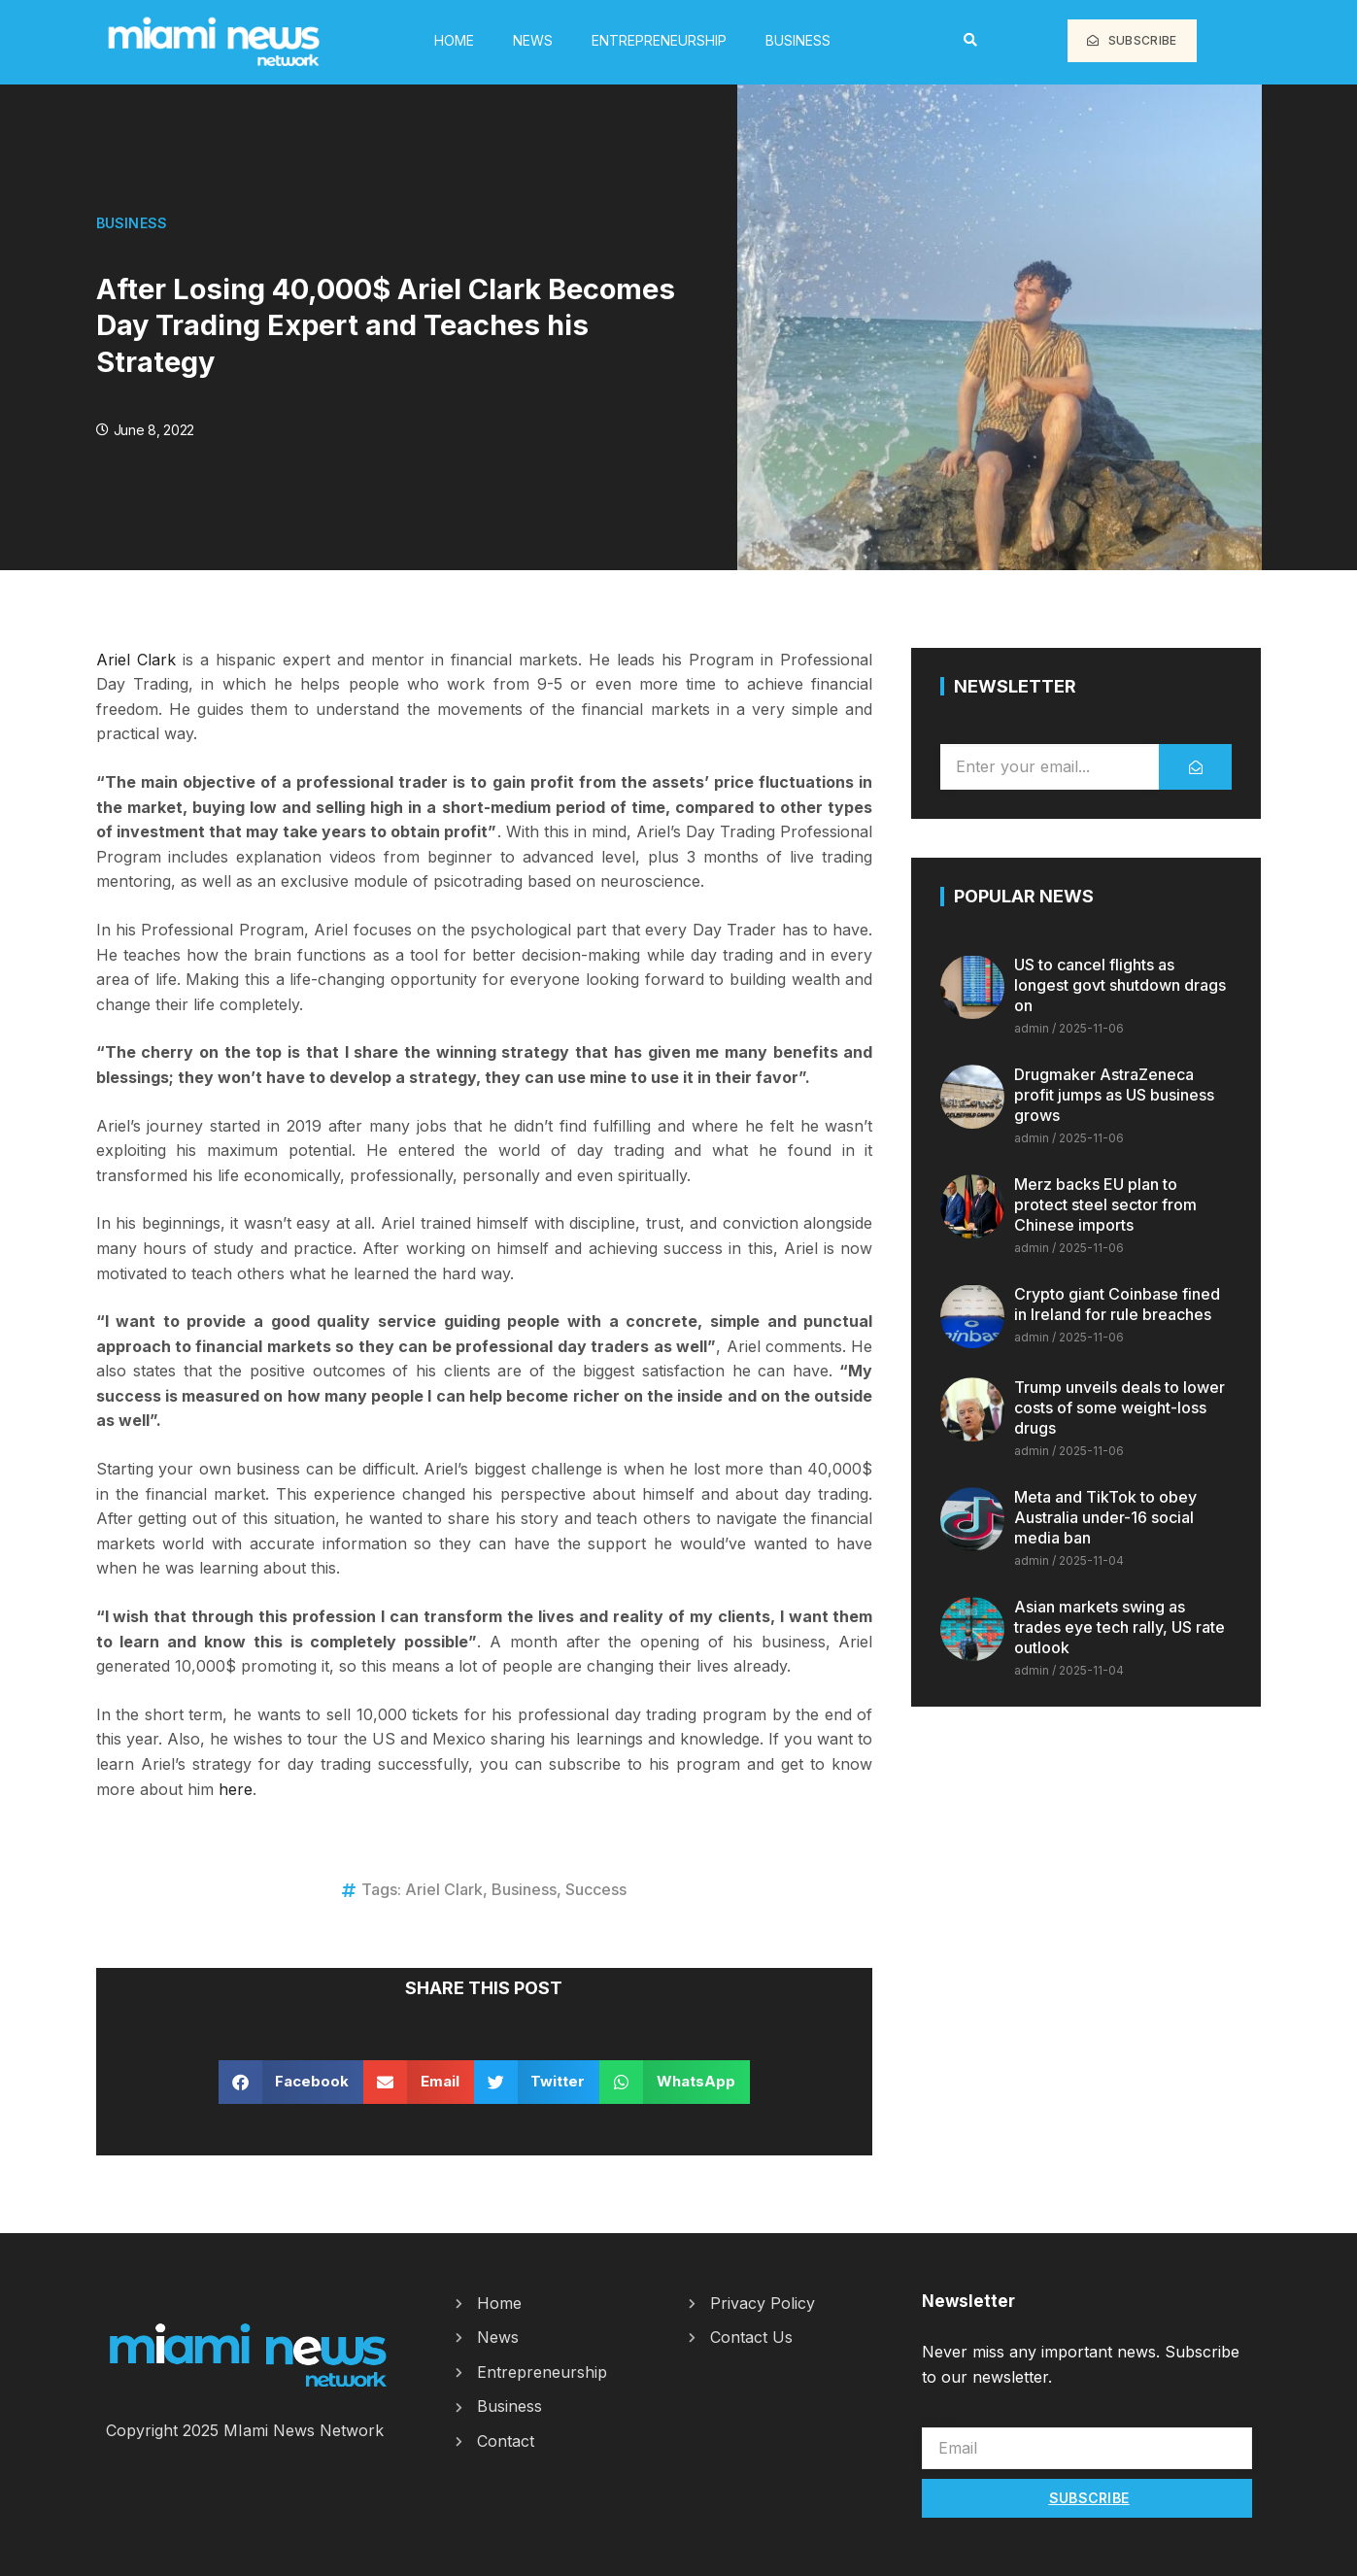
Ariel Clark (136, 659)
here (236, 1789)
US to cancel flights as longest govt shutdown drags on (1120, 985)
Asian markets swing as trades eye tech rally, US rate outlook (1119, 1627)
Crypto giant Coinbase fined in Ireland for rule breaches (1117, 1304)
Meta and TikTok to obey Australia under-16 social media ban (1105, 1517)
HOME (454, 40)
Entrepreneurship (659, 40)
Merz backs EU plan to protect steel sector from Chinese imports (1105, 1204)
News (533, 40)
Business (798, 40)
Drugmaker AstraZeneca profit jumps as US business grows (1114, 1095)
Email (941, 2416)
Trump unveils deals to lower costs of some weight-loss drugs (1119, 1407)
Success (596, 1889)
